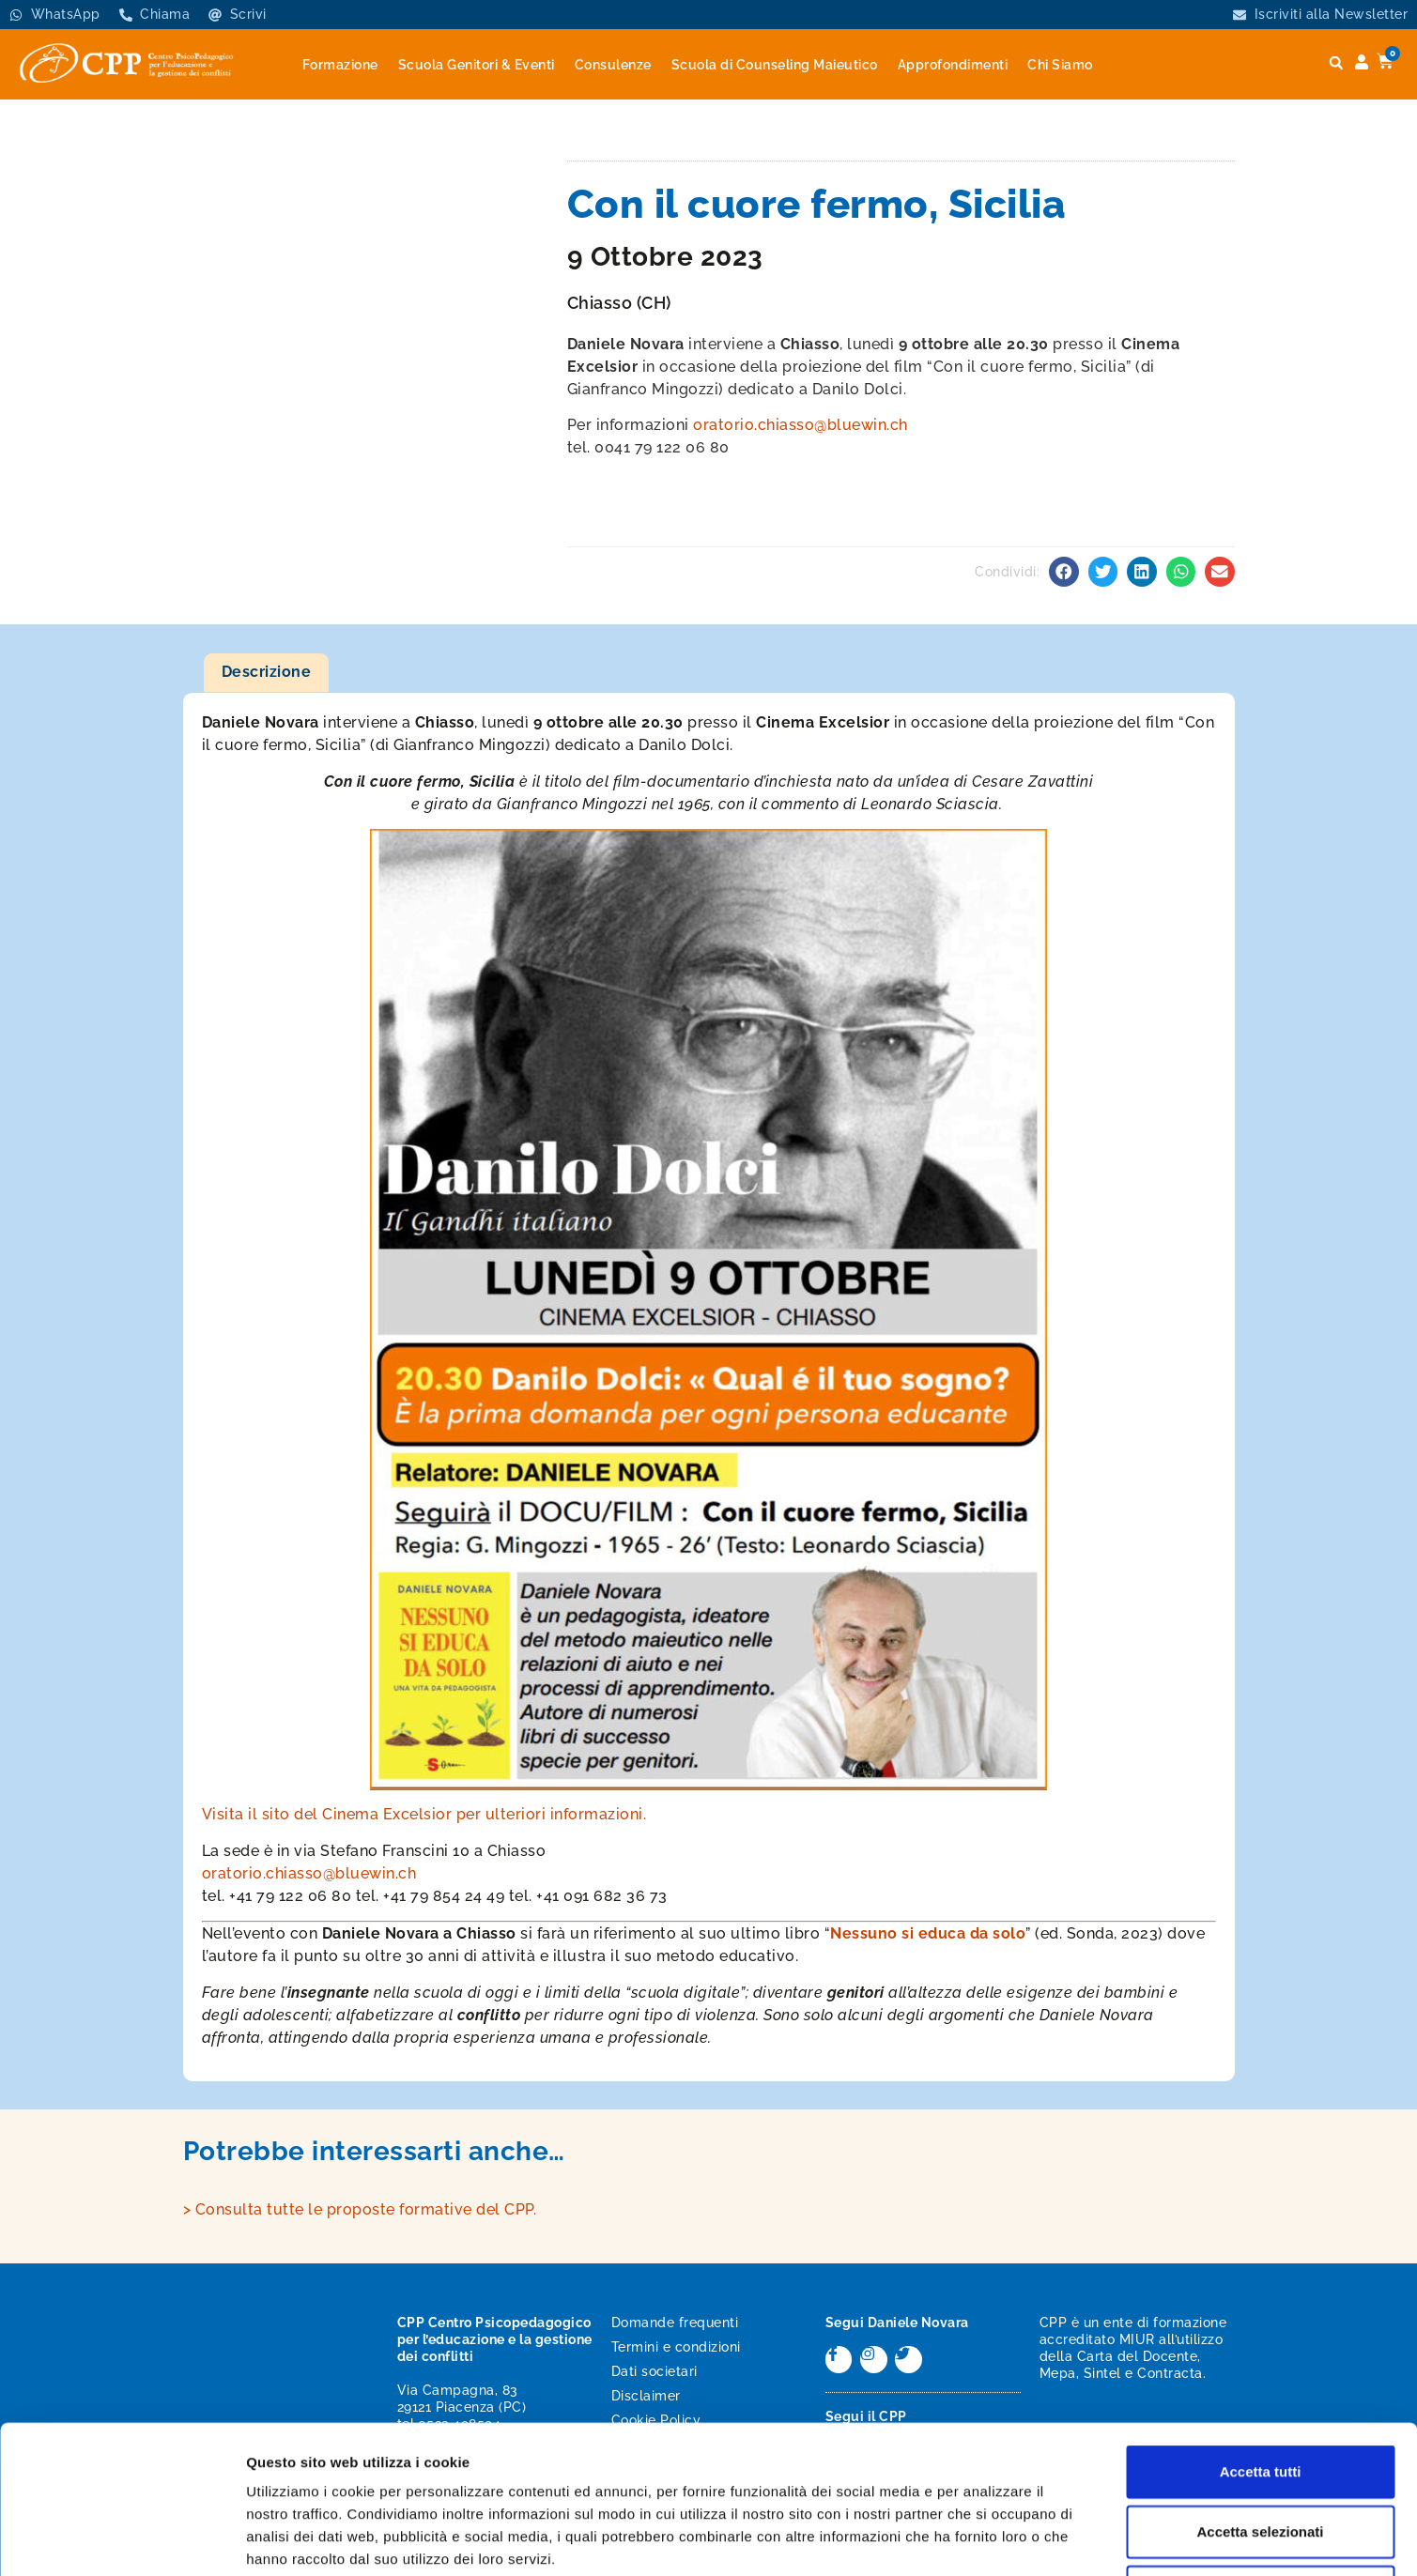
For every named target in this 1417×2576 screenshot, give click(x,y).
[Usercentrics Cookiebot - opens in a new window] (121, 2539)
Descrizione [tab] (267, 672)
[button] (1336, 63)
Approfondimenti (953, 64)
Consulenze (613, 64)
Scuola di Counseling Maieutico (774, 64)
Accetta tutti (1260, 2332)
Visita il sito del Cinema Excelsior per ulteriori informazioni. (424, 1814)
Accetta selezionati (1259, 2392)
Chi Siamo (1060, 64)
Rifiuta (1261, 2453)
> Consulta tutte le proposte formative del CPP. (360, 2209)
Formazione (340, 64)
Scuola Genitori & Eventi (476, 64)
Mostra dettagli (988, 2539)
